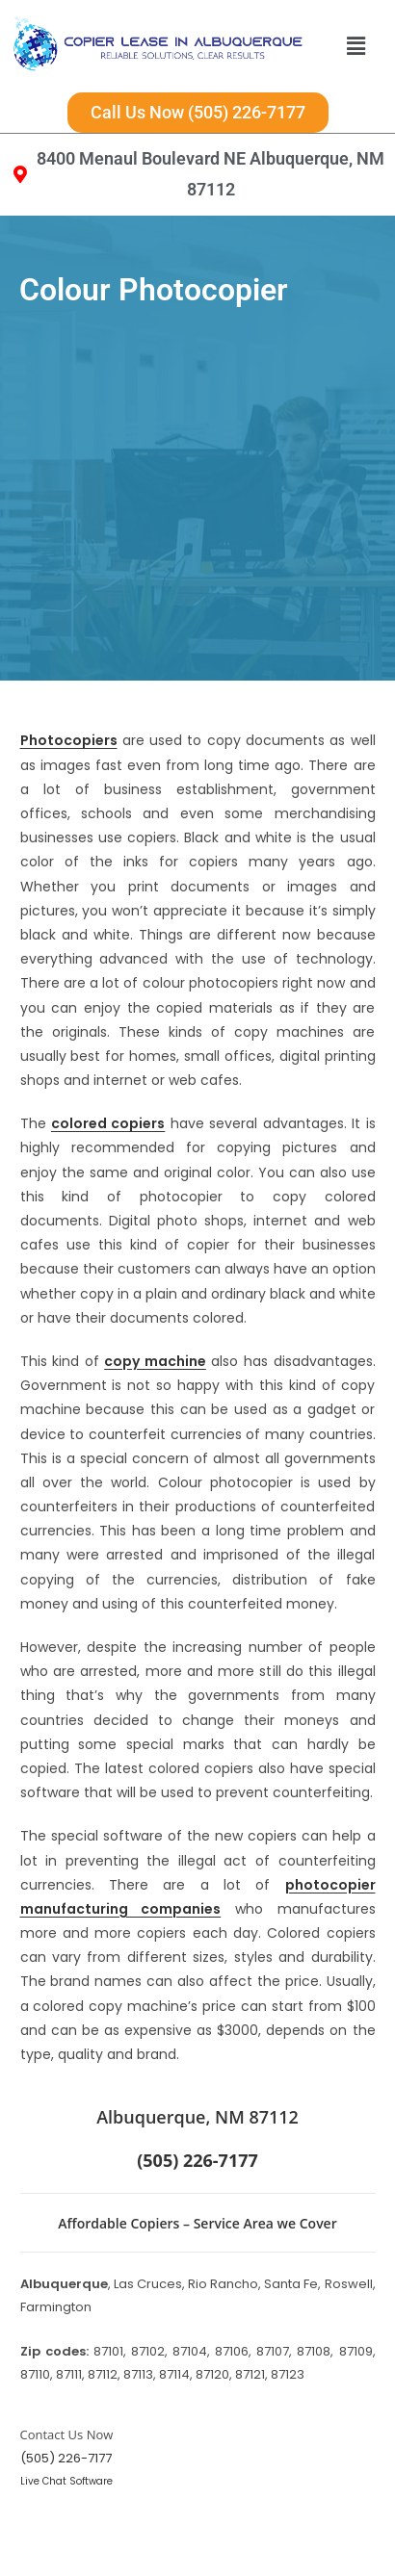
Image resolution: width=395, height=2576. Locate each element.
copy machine (155, 1361)
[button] (355, 46)
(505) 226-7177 (66, 2458)
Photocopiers (69, 740)
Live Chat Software (66, 2481)
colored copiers (108, 1123)
